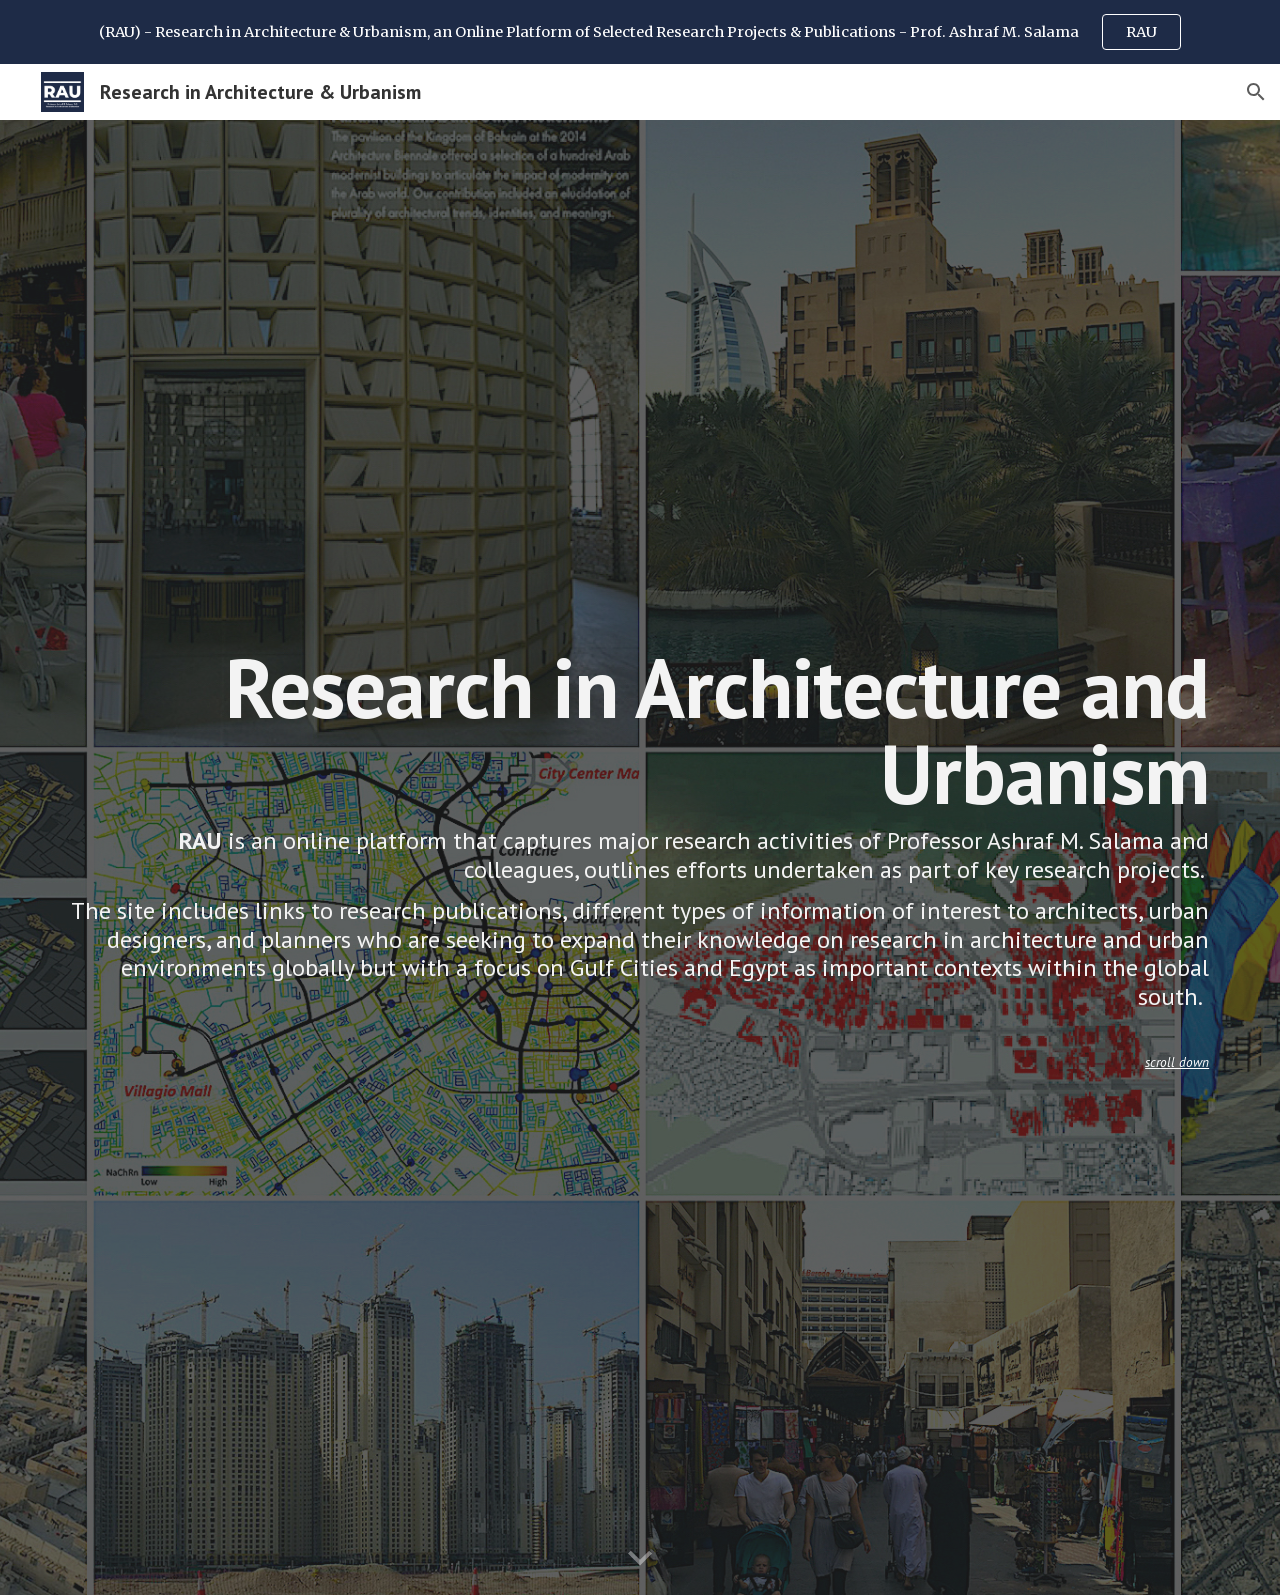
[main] (640, 857)
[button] (1256, 92)
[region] (640, 32)
